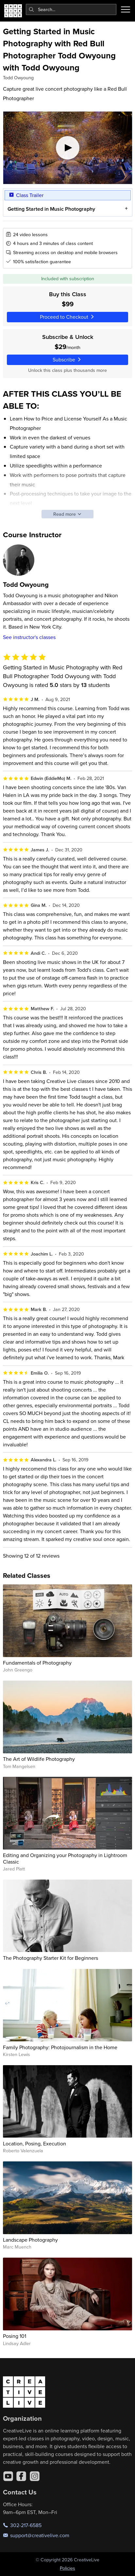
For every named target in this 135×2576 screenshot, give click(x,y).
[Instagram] (34, 2476)
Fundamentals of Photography (37, 1662)
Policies (67, 2568)
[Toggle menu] (125, 9)
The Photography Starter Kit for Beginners (50, 1957)
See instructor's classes (29, 637)
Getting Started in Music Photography (51, 209)
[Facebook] (21, 2476)
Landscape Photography (30, 2239)
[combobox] (71, 9)
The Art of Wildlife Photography (39, 1758)
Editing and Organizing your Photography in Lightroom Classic (65, 1858)
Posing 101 (14, 2336)
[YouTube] (8, 2476)
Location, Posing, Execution (34, 2143)
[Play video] (67, 148)
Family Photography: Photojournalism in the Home (60, 2047)
